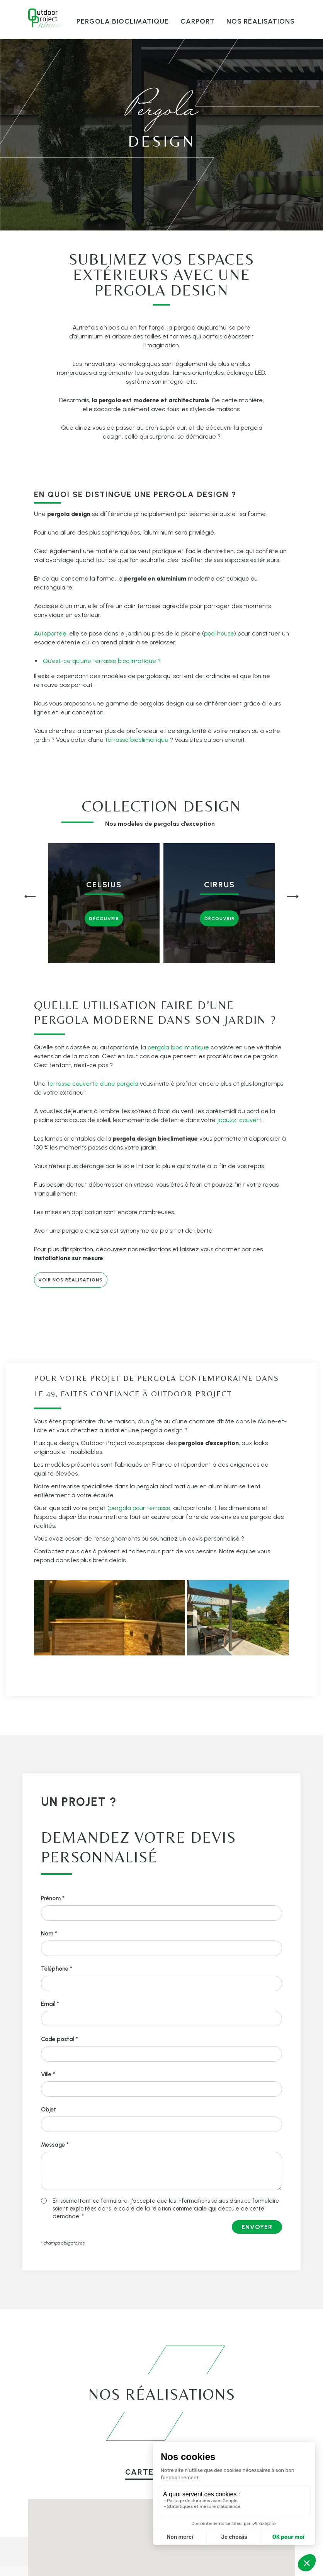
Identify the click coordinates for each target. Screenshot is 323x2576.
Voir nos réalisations (70, 1280)
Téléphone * (56, 1968)
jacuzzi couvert (239, 1120)
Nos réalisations (260, 21)
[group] (104, 903)
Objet (48, 2109)
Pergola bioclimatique (122, 21)
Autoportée (50, 633)
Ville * (48, 2074)
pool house (219, 633)
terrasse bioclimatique (136, 739)
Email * (50, 2003)
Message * (55, 2144)
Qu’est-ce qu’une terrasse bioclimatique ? (102, 660)
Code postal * (59, 2039)
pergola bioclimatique (178, 1047)
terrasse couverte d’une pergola (92, 1083)
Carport (197, 21)
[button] (30, 897)
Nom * (49, 1933)
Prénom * (53, 1898)
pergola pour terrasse (139, 1508)
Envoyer (256, 2227)
